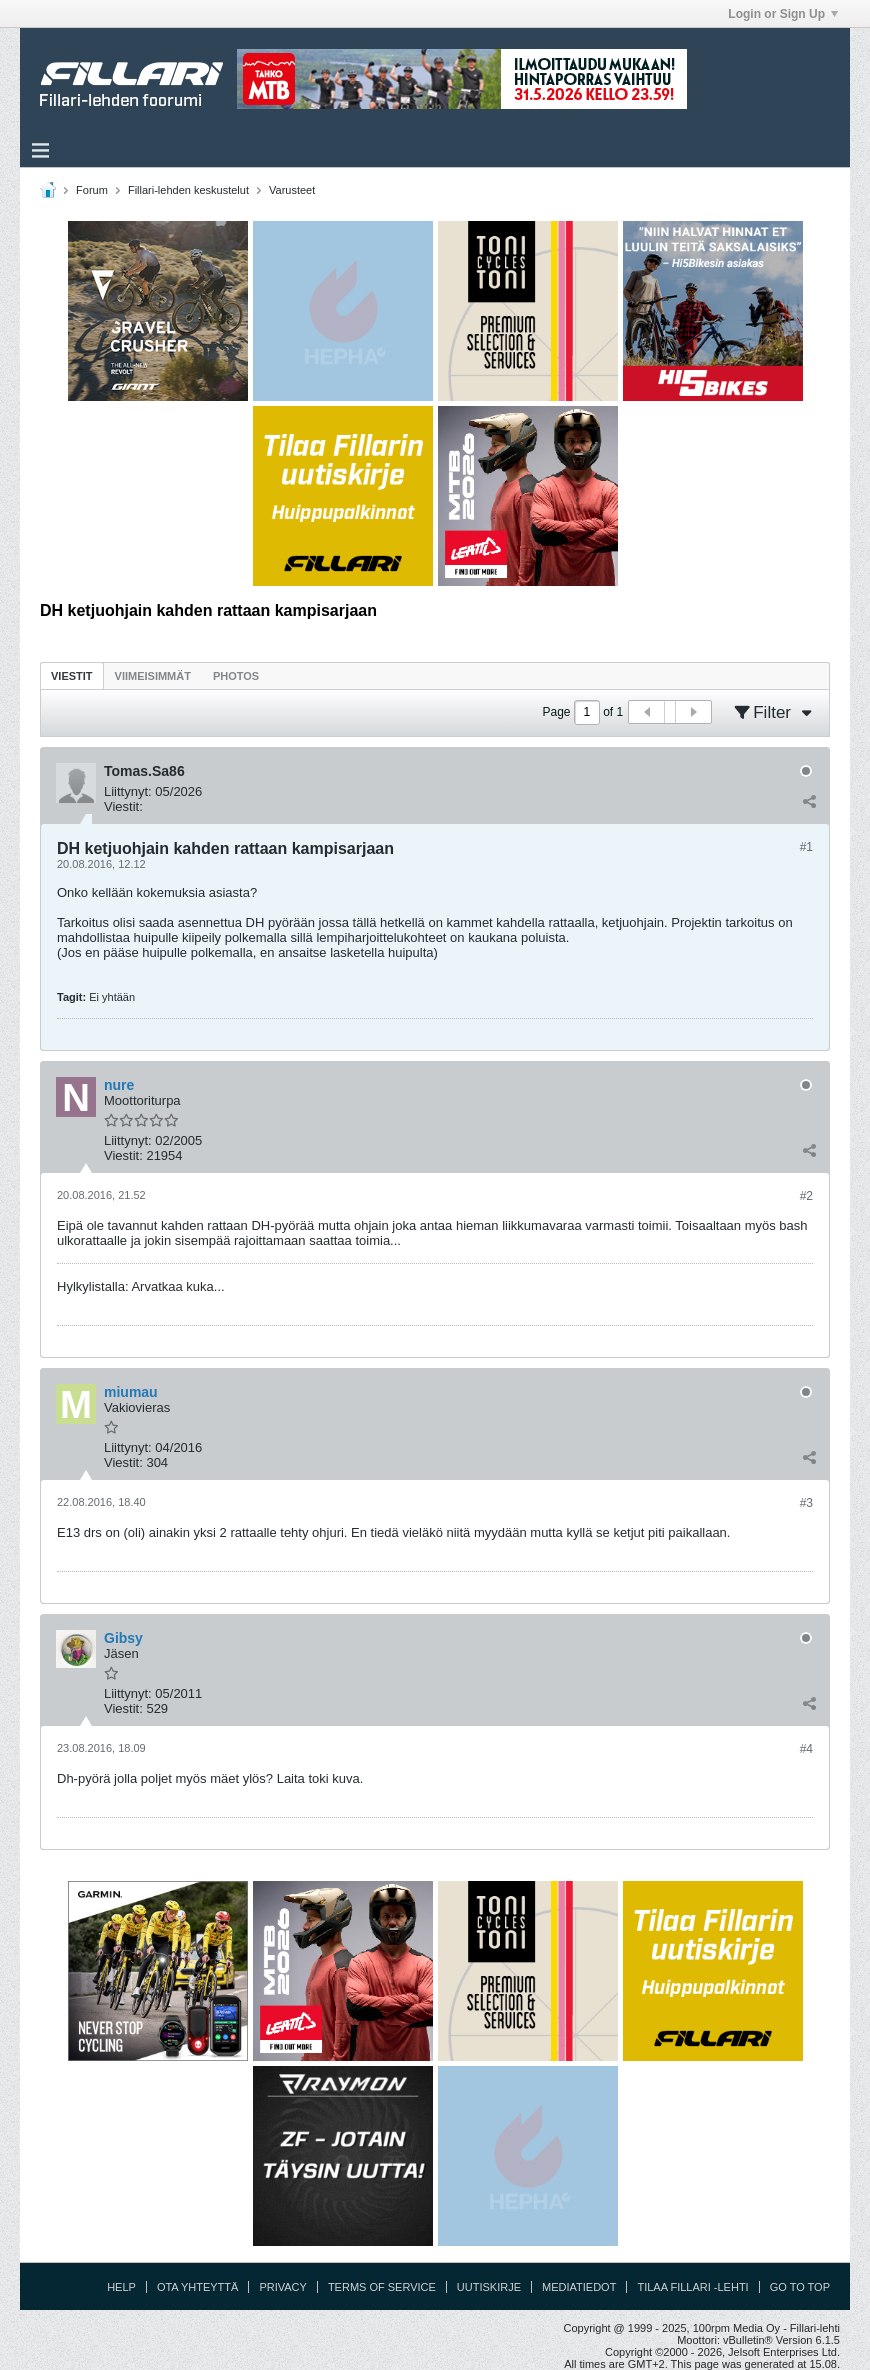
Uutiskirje (489, 2287)
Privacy (282, 2287)
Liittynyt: (128, 791)
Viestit (72, 676)
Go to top (800, 2287)
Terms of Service (382, 2287)
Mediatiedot (579, 2287)
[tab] (72, 675)
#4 (806, 1749)
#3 (806, 1503)
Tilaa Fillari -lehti (692, 2287)
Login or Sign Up (783, 14)
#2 (806, 1196)
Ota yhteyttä (198, 2287)
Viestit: (123, 806)
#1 (806, 847)
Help (121, 2287)
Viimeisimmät (153, 676)
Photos (236, 676)
